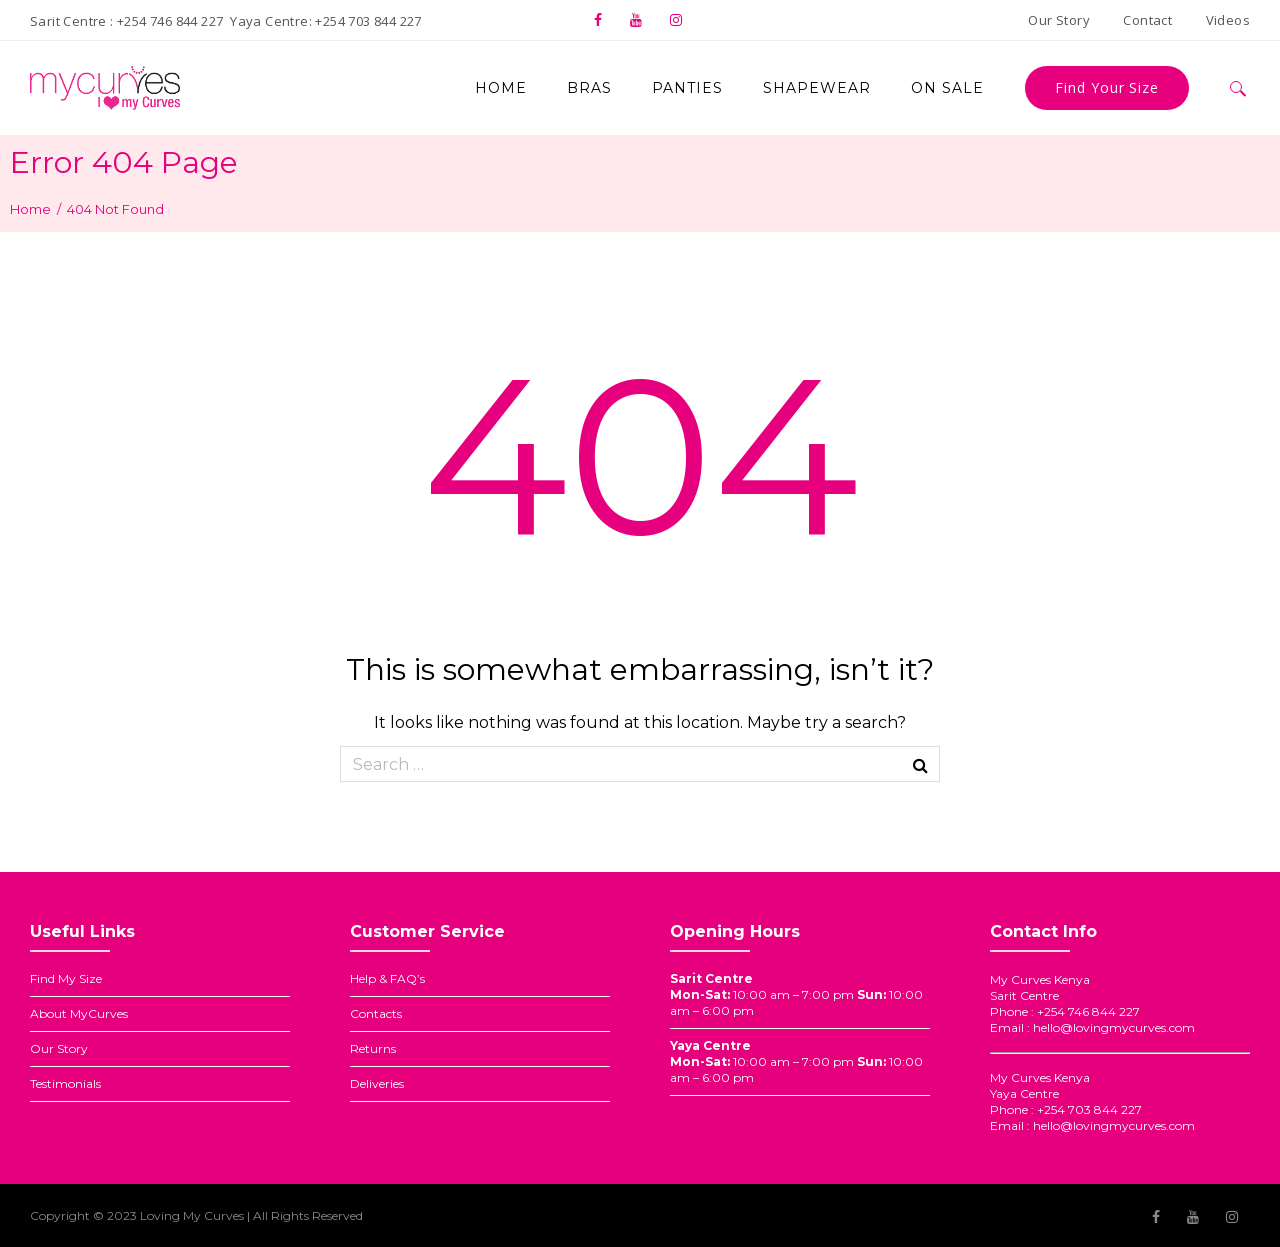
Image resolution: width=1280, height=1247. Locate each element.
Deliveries (377, 1083)
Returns (373, 1048)
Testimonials (65, 1083)
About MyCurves (79, 1013)
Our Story (59, 1048)
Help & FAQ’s (387, 978)
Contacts (376, 1013)
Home (30, 209)
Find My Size (66, 978)
